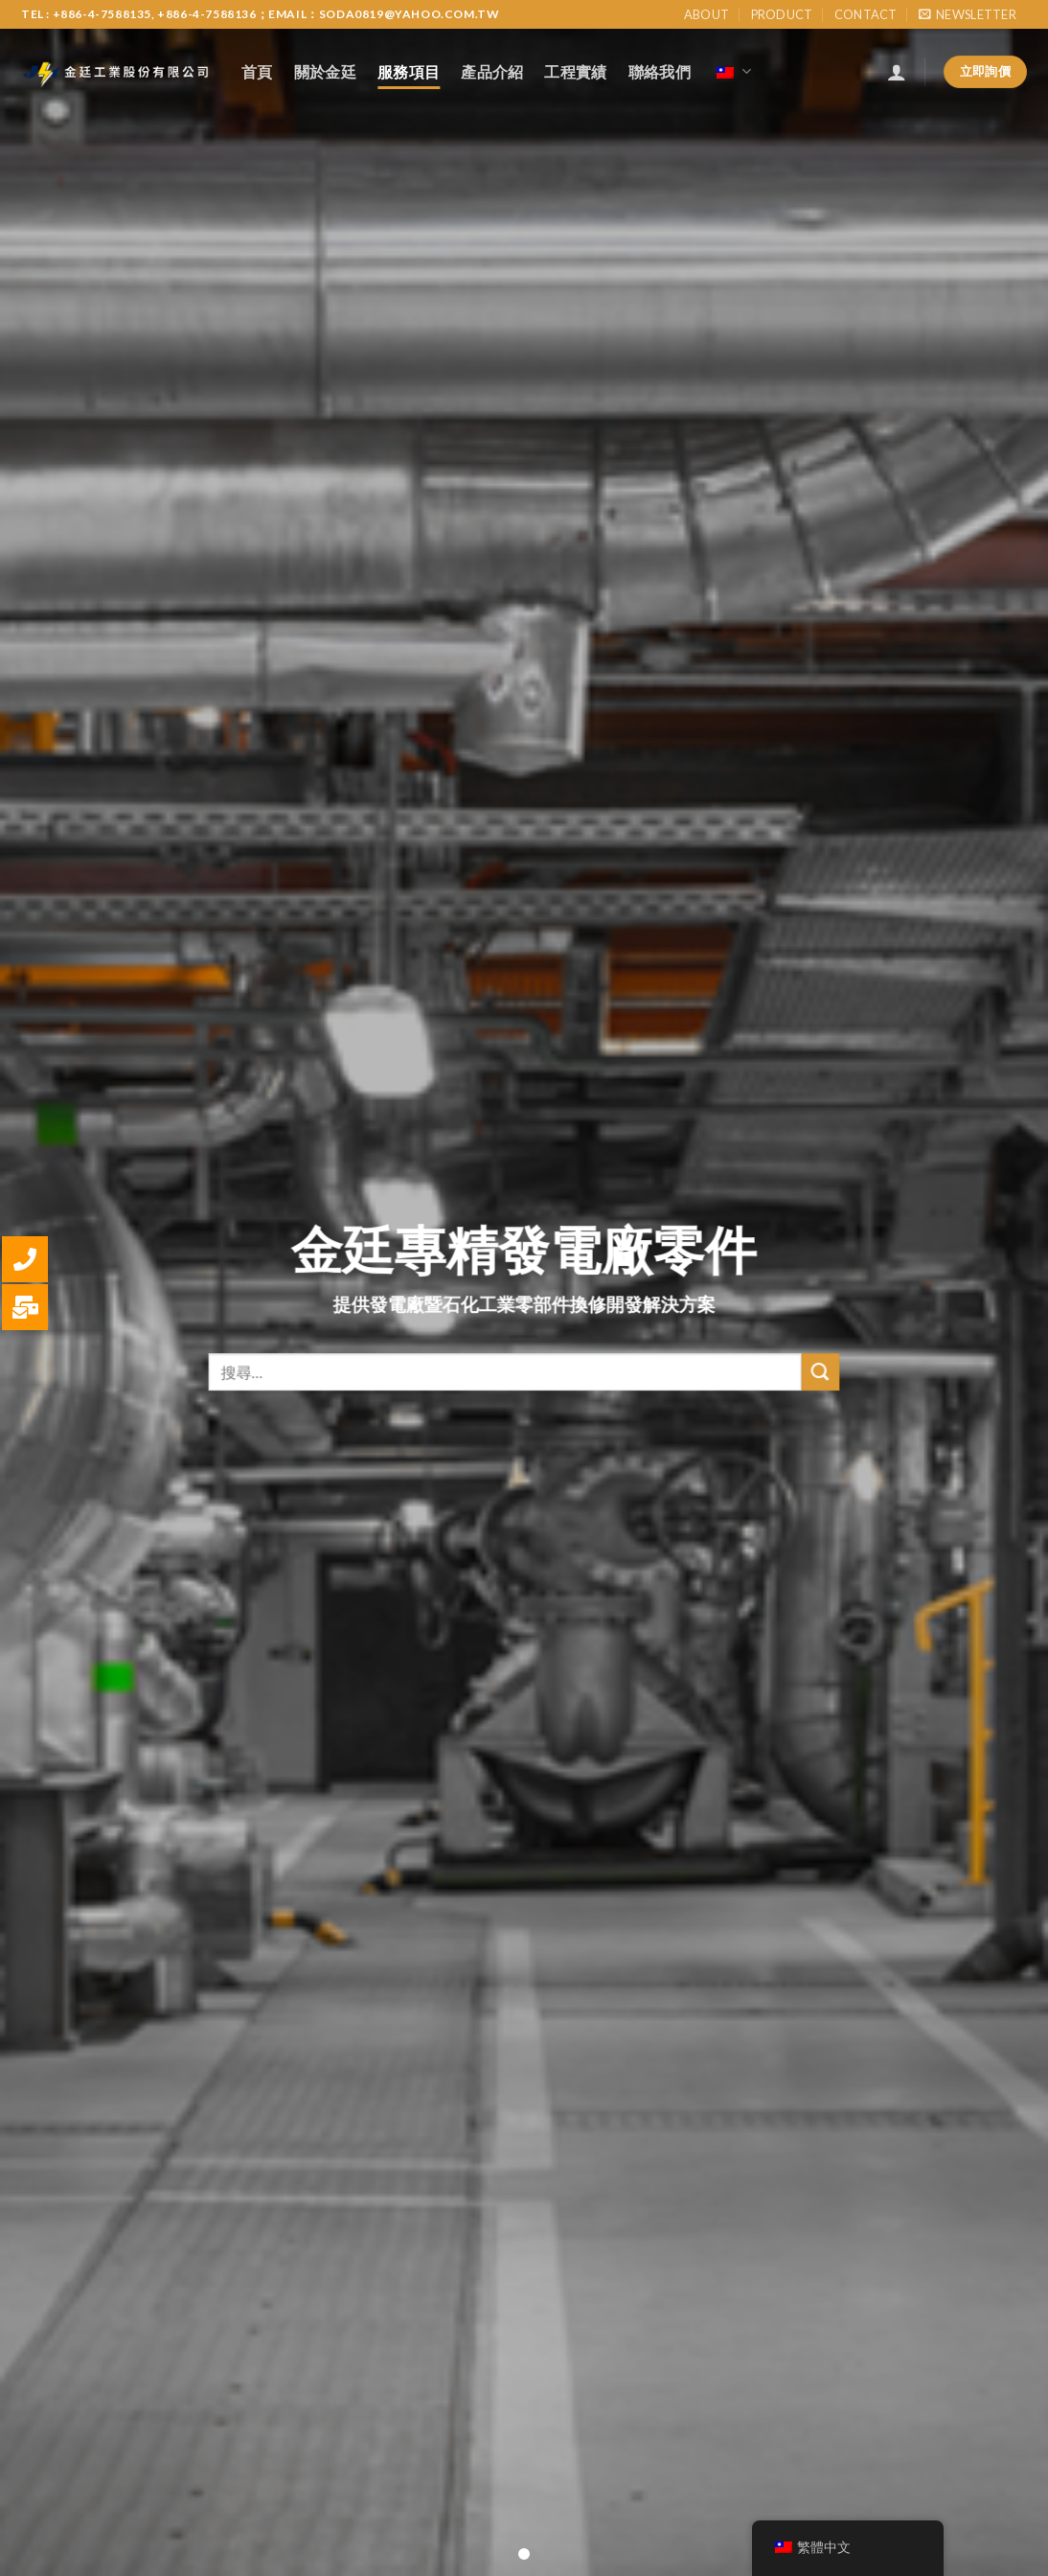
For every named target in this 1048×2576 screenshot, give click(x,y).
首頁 (257, 71)
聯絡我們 (659, 71)
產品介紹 (492, 71)
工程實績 (575, 71)
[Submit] (820, 1391)
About (706, 14)
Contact (866, 14)
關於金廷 (325, 71)
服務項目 (408, 71)
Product (782, 14)
